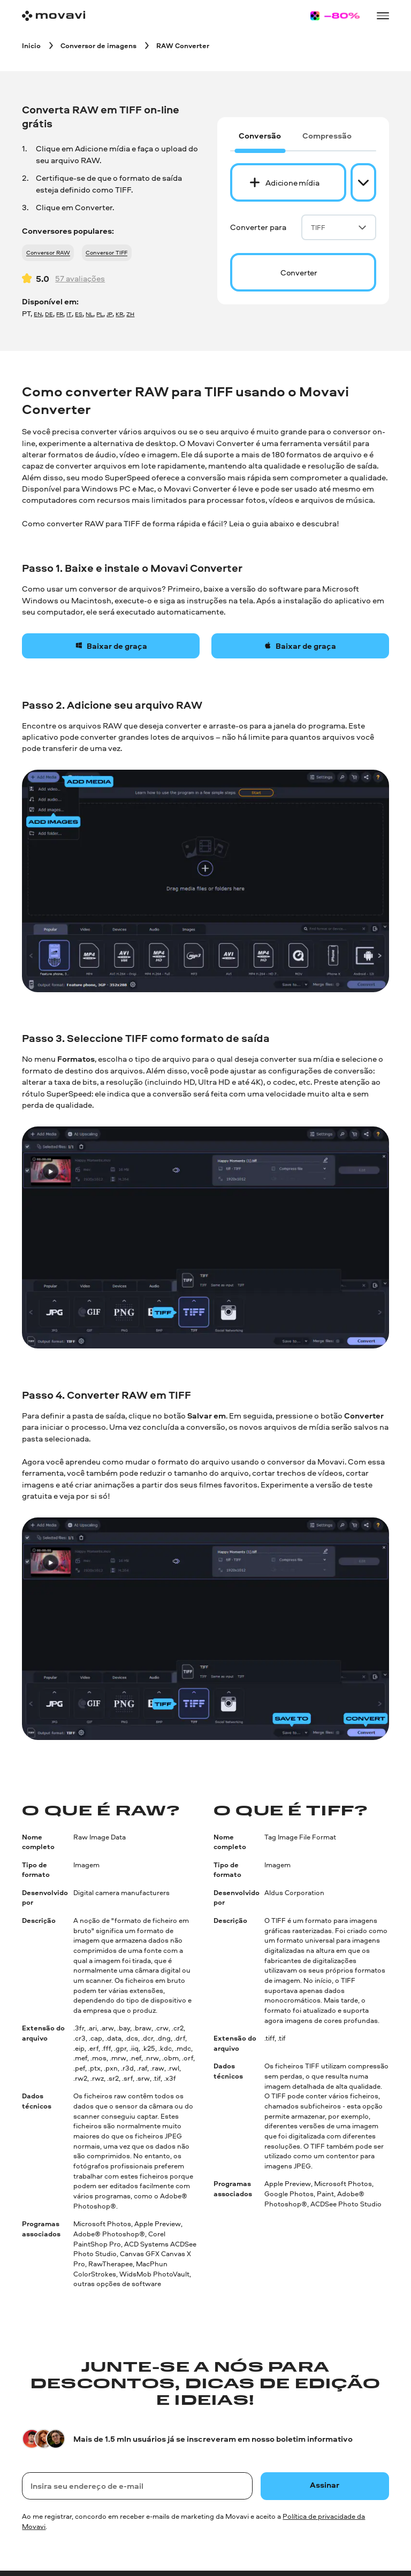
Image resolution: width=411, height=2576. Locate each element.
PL (99, 314)
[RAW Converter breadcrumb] (182, 45)
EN (38, 314)
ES (78, 314)
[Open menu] (383, 15)
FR (59, 314)
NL (89, 314)
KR (119, 314)
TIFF (339, 227)
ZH (130, 314)
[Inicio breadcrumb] (31, 45)
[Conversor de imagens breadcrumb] (98, 45)
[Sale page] (335, 16)
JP (109, 314)
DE (49, 314)
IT (69, 314)
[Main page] (53, 16)
